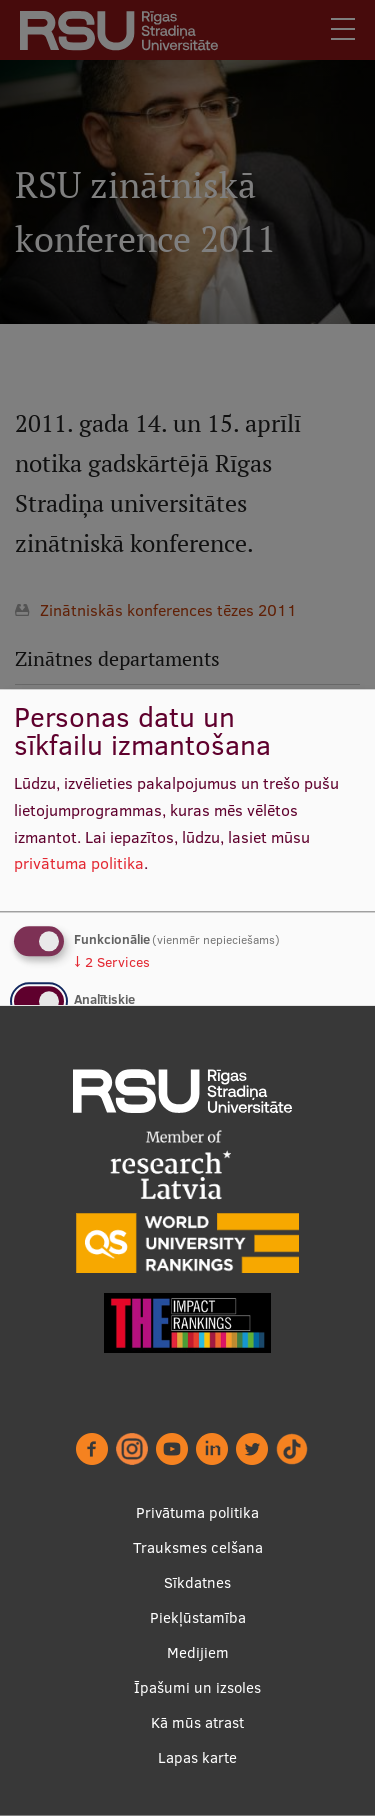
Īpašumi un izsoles (197, 1687)
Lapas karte (197, 1757)
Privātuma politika (197, 1512)
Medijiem (198, 1652)
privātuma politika (79, 864)
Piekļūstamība (198, 1617)
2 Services (112, 962)
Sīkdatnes (197, 1582)
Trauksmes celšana (198, 1547)
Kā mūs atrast (197, 1722)
